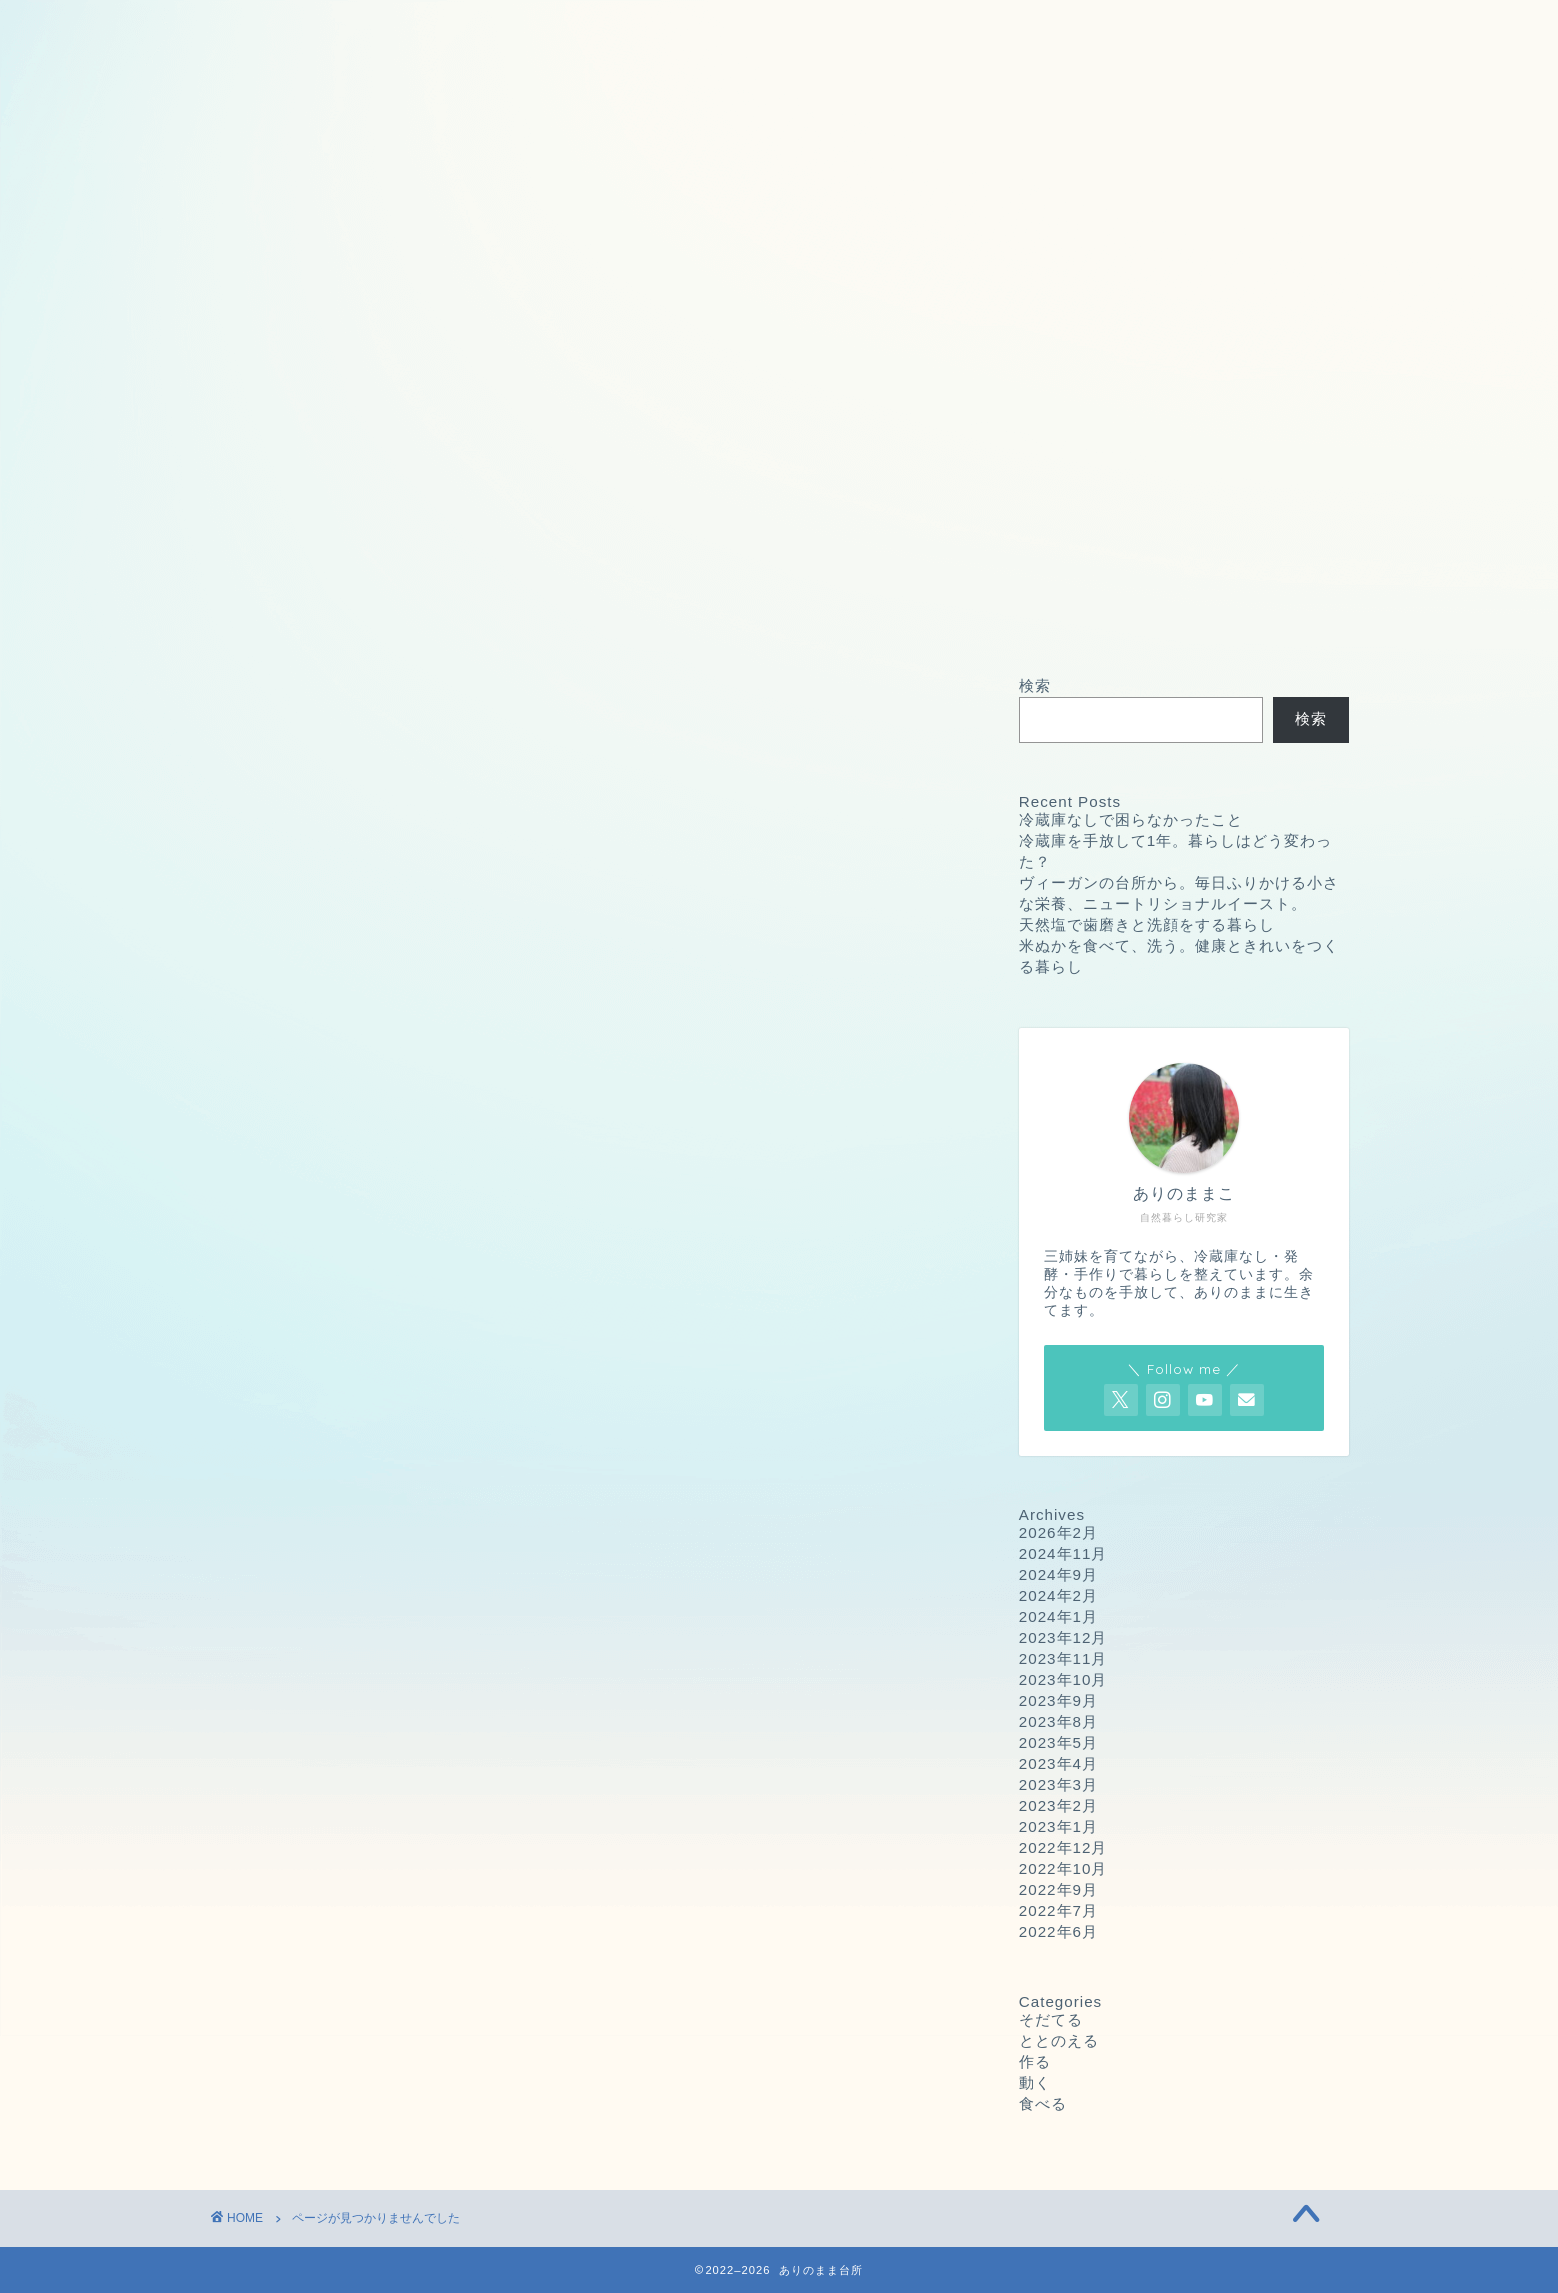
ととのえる (331, 1498)
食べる (314, 1578)
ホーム (269, 27)
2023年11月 (1063, 1658)
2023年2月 (1058, 1805)
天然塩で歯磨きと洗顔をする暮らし (1147, 924)
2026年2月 (1058, 1532)
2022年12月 (1063, 1847)
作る (306, 1525)
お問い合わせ (426, 27)
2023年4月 (1058, 1763)
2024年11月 (1063, 1553)
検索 (1035, 685)
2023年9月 (1058, 1700)
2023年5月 (1058, 1742)
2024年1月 (1058, 1616)
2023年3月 (1058, 1784)
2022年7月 (1058, 1910)
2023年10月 (1063, 1679)
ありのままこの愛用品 (1146, 27)
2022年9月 (1058, 1889)
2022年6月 (1058, 1931)
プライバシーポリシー (666, 27)
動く (306, 1552)
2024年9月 (1058, 1574)
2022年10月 (1063, 1868)
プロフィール (906, 27)
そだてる (323, 1472)
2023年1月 (1058, 1826)
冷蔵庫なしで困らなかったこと (1131, 819)
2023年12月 (1063, 1637)
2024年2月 (1058, 1595)
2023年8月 (1058, 1721)
